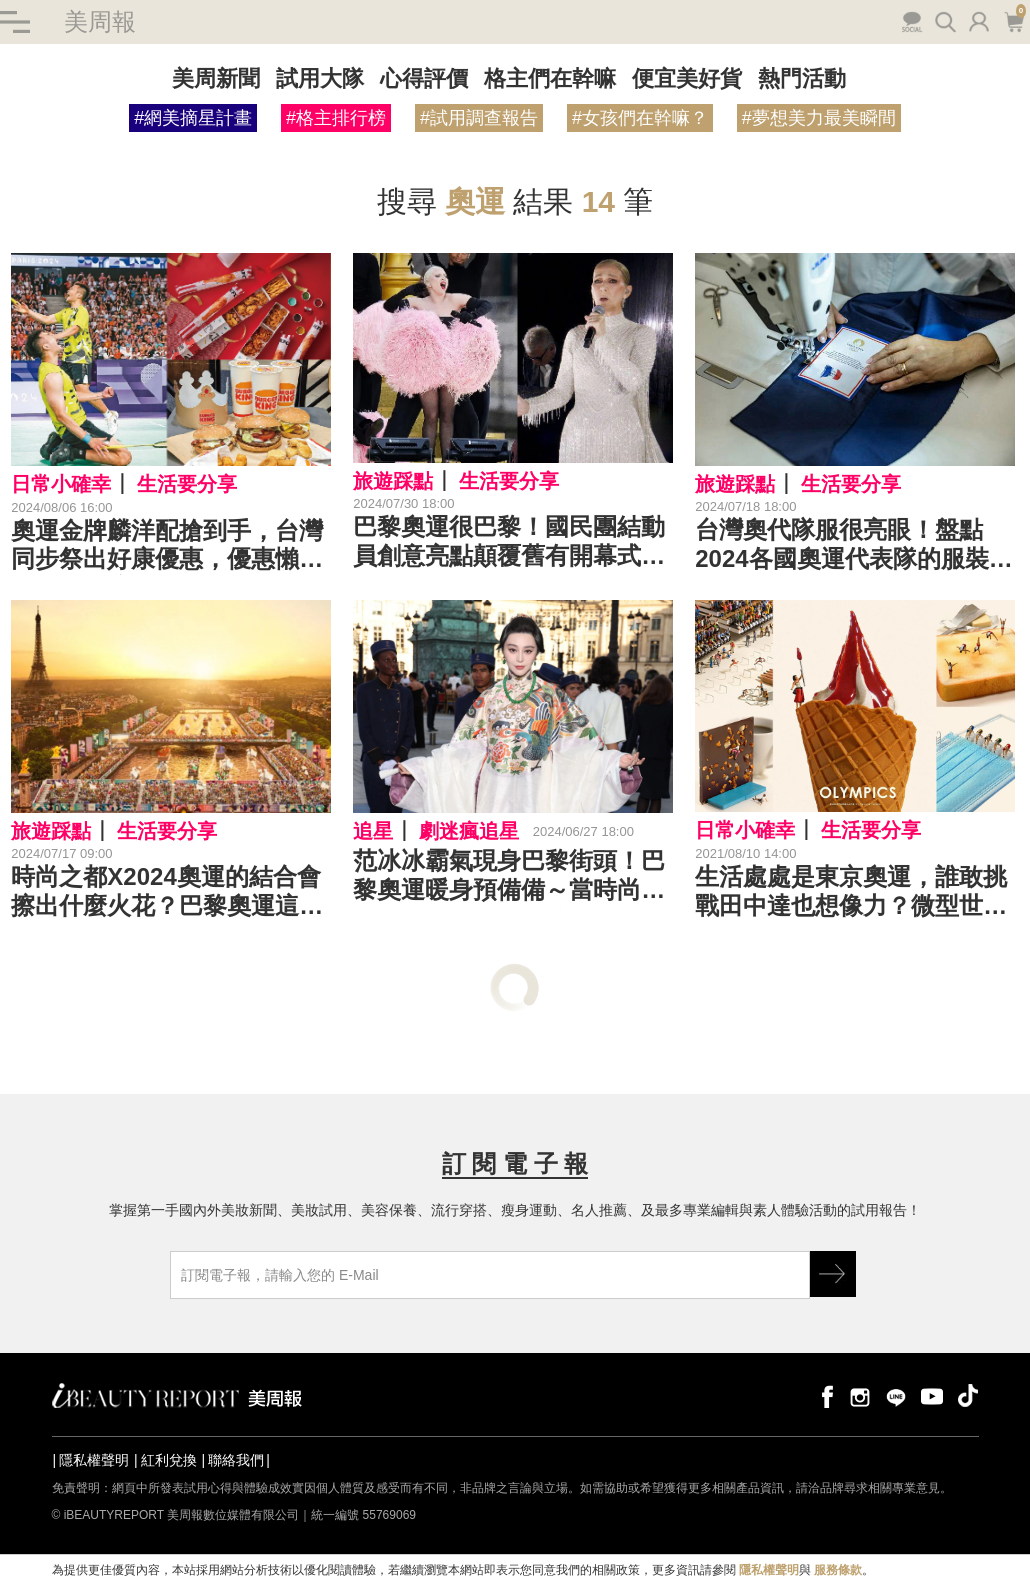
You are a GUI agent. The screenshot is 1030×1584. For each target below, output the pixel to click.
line (896, 1396)
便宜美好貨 (687, 78)
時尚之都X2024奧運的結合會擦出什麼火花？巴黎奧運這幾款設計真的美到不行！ (167, 893)
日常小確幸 (61, 484)
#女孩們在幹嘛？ (640, 118)
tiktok (968, 1396)
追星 (373, 831)
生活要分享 (187, 484)
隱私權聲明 (94, 1461)
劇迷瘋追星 (469, 831)
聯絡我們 (236, 1461)
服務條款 (838, 1570)
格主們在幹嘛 (550, 78)
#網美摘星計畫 (193, 118)
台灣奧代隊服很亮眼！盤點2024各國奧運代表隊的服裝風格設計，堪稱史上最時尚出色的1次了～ (853, 546)
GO (833, 1275)
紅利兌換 (169, 1461)
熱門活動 (802, 78)
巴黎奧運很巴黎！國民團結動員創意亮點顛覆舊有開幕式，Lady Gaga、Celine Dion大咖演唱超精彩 (509, 543)
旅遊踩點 (393, 481)
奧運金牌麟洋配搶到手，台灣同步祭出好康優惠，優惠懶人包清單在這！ (167, 546)
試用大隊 (320, 78)
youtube (932, 1396)
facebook (824, 1396)
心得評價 (424, 78)
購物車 (1013, 20)
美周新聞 (216, 78)
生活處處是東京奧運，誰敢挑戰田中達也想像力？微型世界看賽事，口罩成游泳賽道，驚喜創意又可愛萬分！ (851, 892)
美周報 (100, 21)
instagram (860, 1396)
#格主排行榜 (336, 118)
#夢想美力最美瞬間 (819, 118)
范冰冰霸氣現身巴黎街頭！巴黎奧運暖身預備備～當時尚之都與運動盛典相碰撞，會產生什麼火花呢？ (509, 876)
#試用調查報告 (479, 118)
